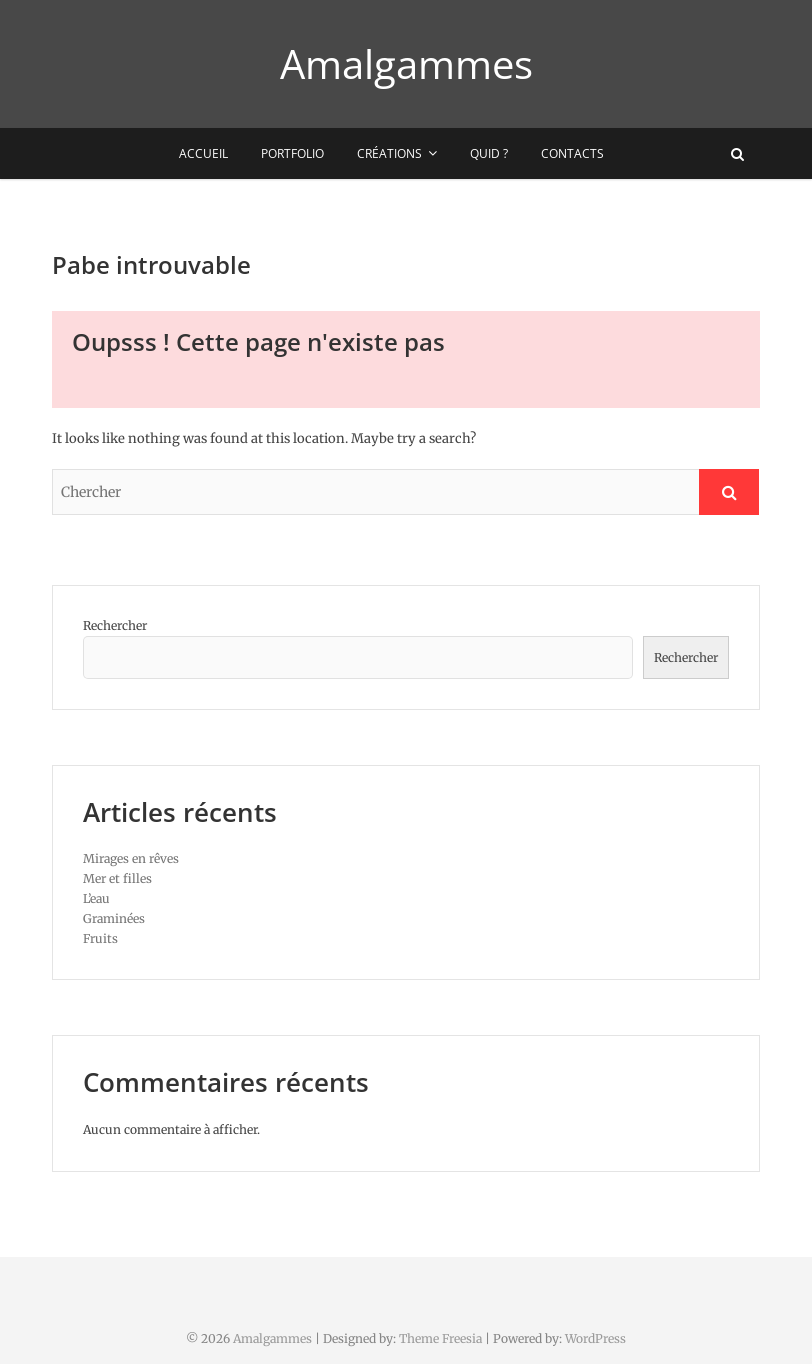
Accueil (203, 153)
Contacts (572, 153)
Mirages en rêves (131, 858)
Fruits (100, 938)
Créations (389, 153)
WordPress (595, 1338)
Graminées (114, 918)
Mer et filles (117, 878)
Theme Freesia (440, 1338)
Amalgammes (406, 64)
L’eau (96, 898)
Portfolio (292, 153)
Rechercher (115, 625)
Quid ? (489, 153)
